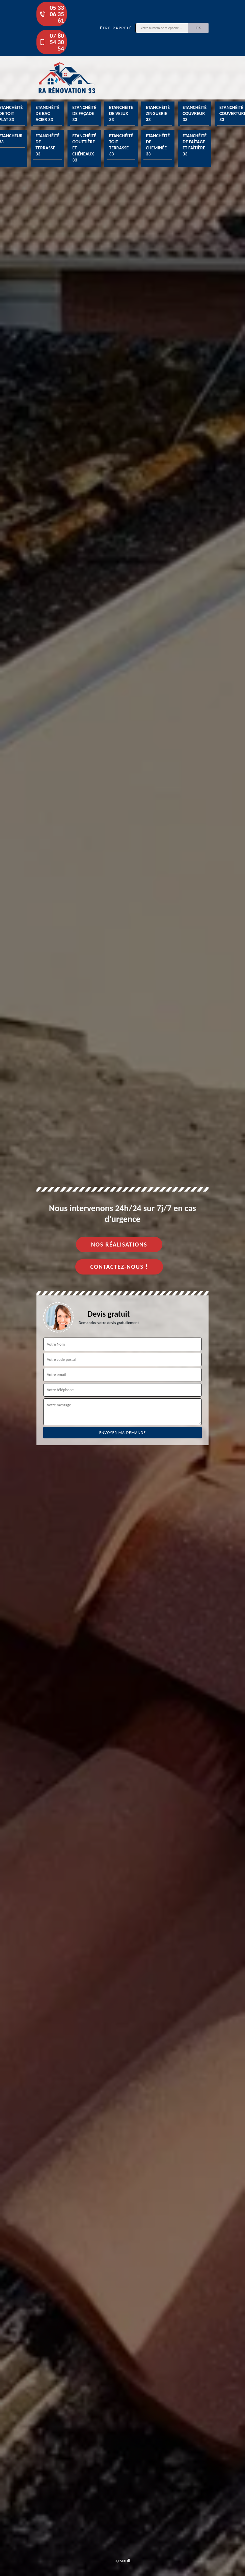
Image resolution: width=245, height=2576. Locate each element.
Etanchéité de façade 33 (84, 113)
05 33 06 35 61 (51, 14)
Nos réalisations (119, 1244)
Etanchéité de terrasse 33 (47, 145)
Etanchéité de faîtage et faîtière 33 (195, 145)
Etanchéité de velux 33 (121, 113)
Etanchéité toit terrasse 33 (121, 145)
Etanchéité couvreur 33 (195, 113)
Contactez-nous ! (119, 1266)
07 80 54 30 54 (51, 42)
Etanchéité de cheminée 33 (158, 145)
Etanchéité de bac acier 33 (47, 113)
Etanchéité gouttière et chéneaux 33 (84, 148)
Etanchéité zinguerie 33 (158, 113)
